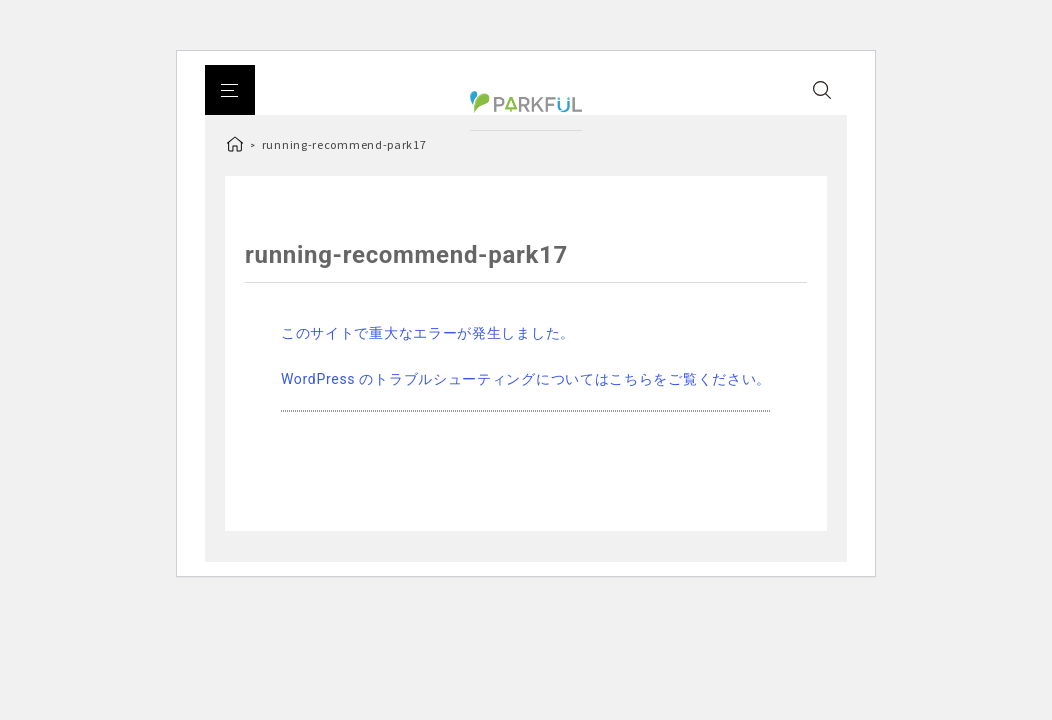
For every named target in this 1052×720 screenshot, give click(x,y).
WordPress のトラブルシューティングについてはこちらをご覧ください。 (526, 379)
